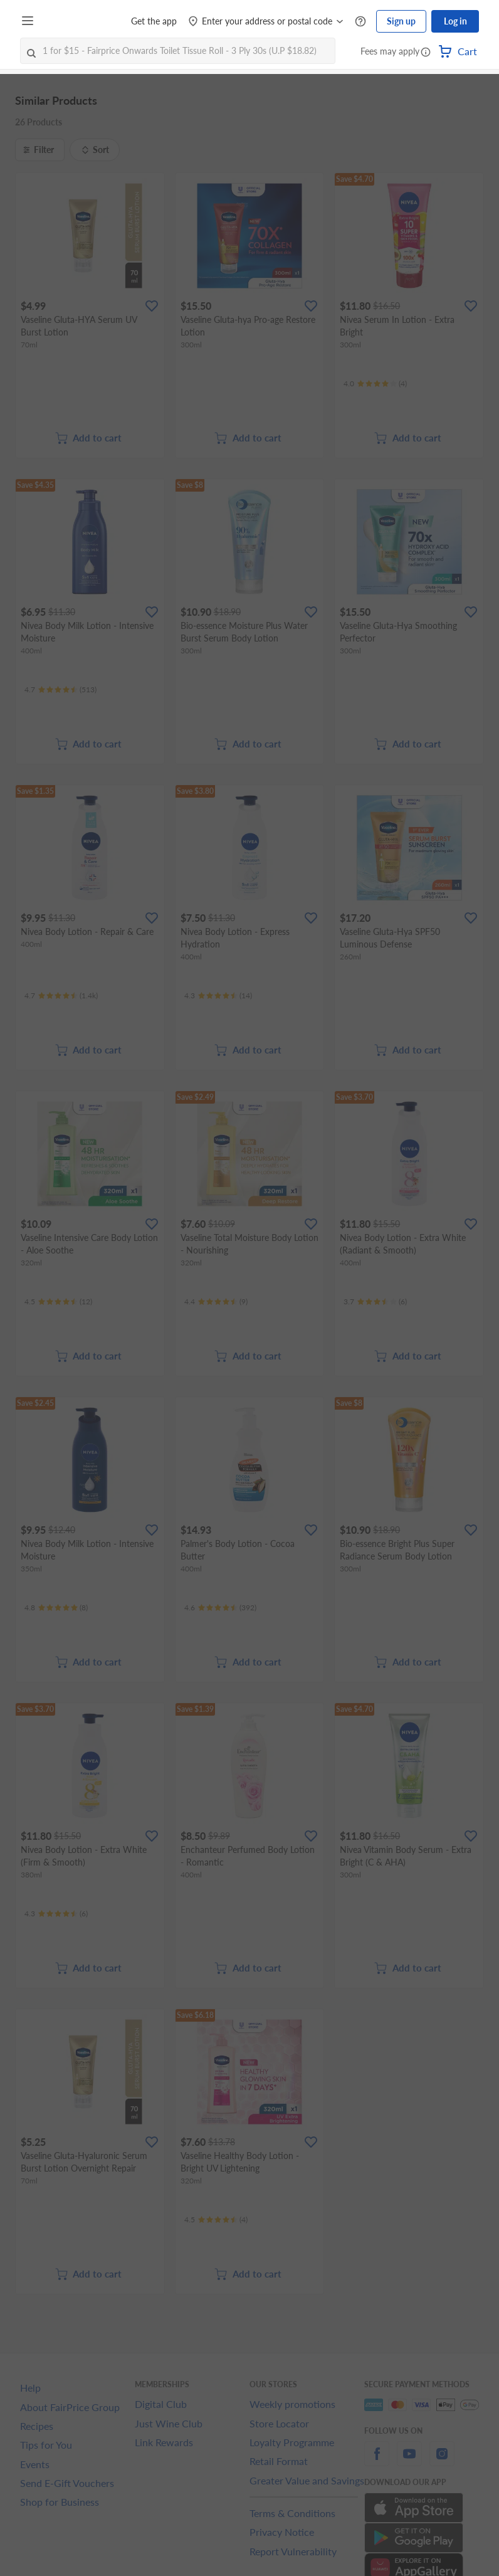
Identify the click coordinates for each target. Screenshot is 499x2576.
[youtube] (409, 2461)
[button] (426, 52)
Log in (455, 21)
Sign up (401, 21)
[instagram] (441, 2461)
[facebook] (376, 2461)
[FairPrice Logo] (75, 21)
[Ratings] (375, 384)
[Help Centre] (360, 22)
